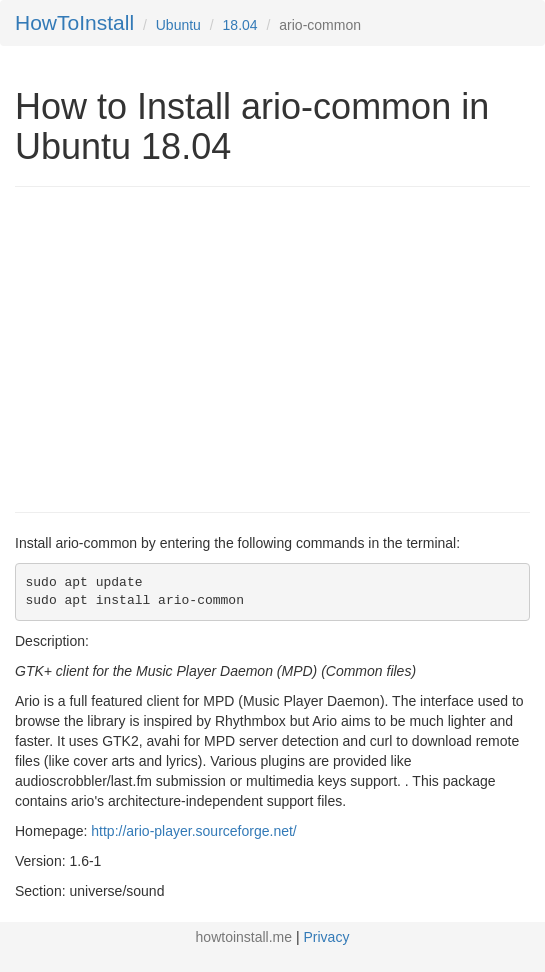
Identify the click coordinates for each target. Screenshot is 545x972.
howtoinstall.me (244, 937)
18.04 (240, 25)
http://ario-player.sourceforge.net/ (193, 831)
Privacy (327, 937)
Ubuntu (178, 25)
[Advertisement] (183, 347)
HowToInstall (74, 22)
